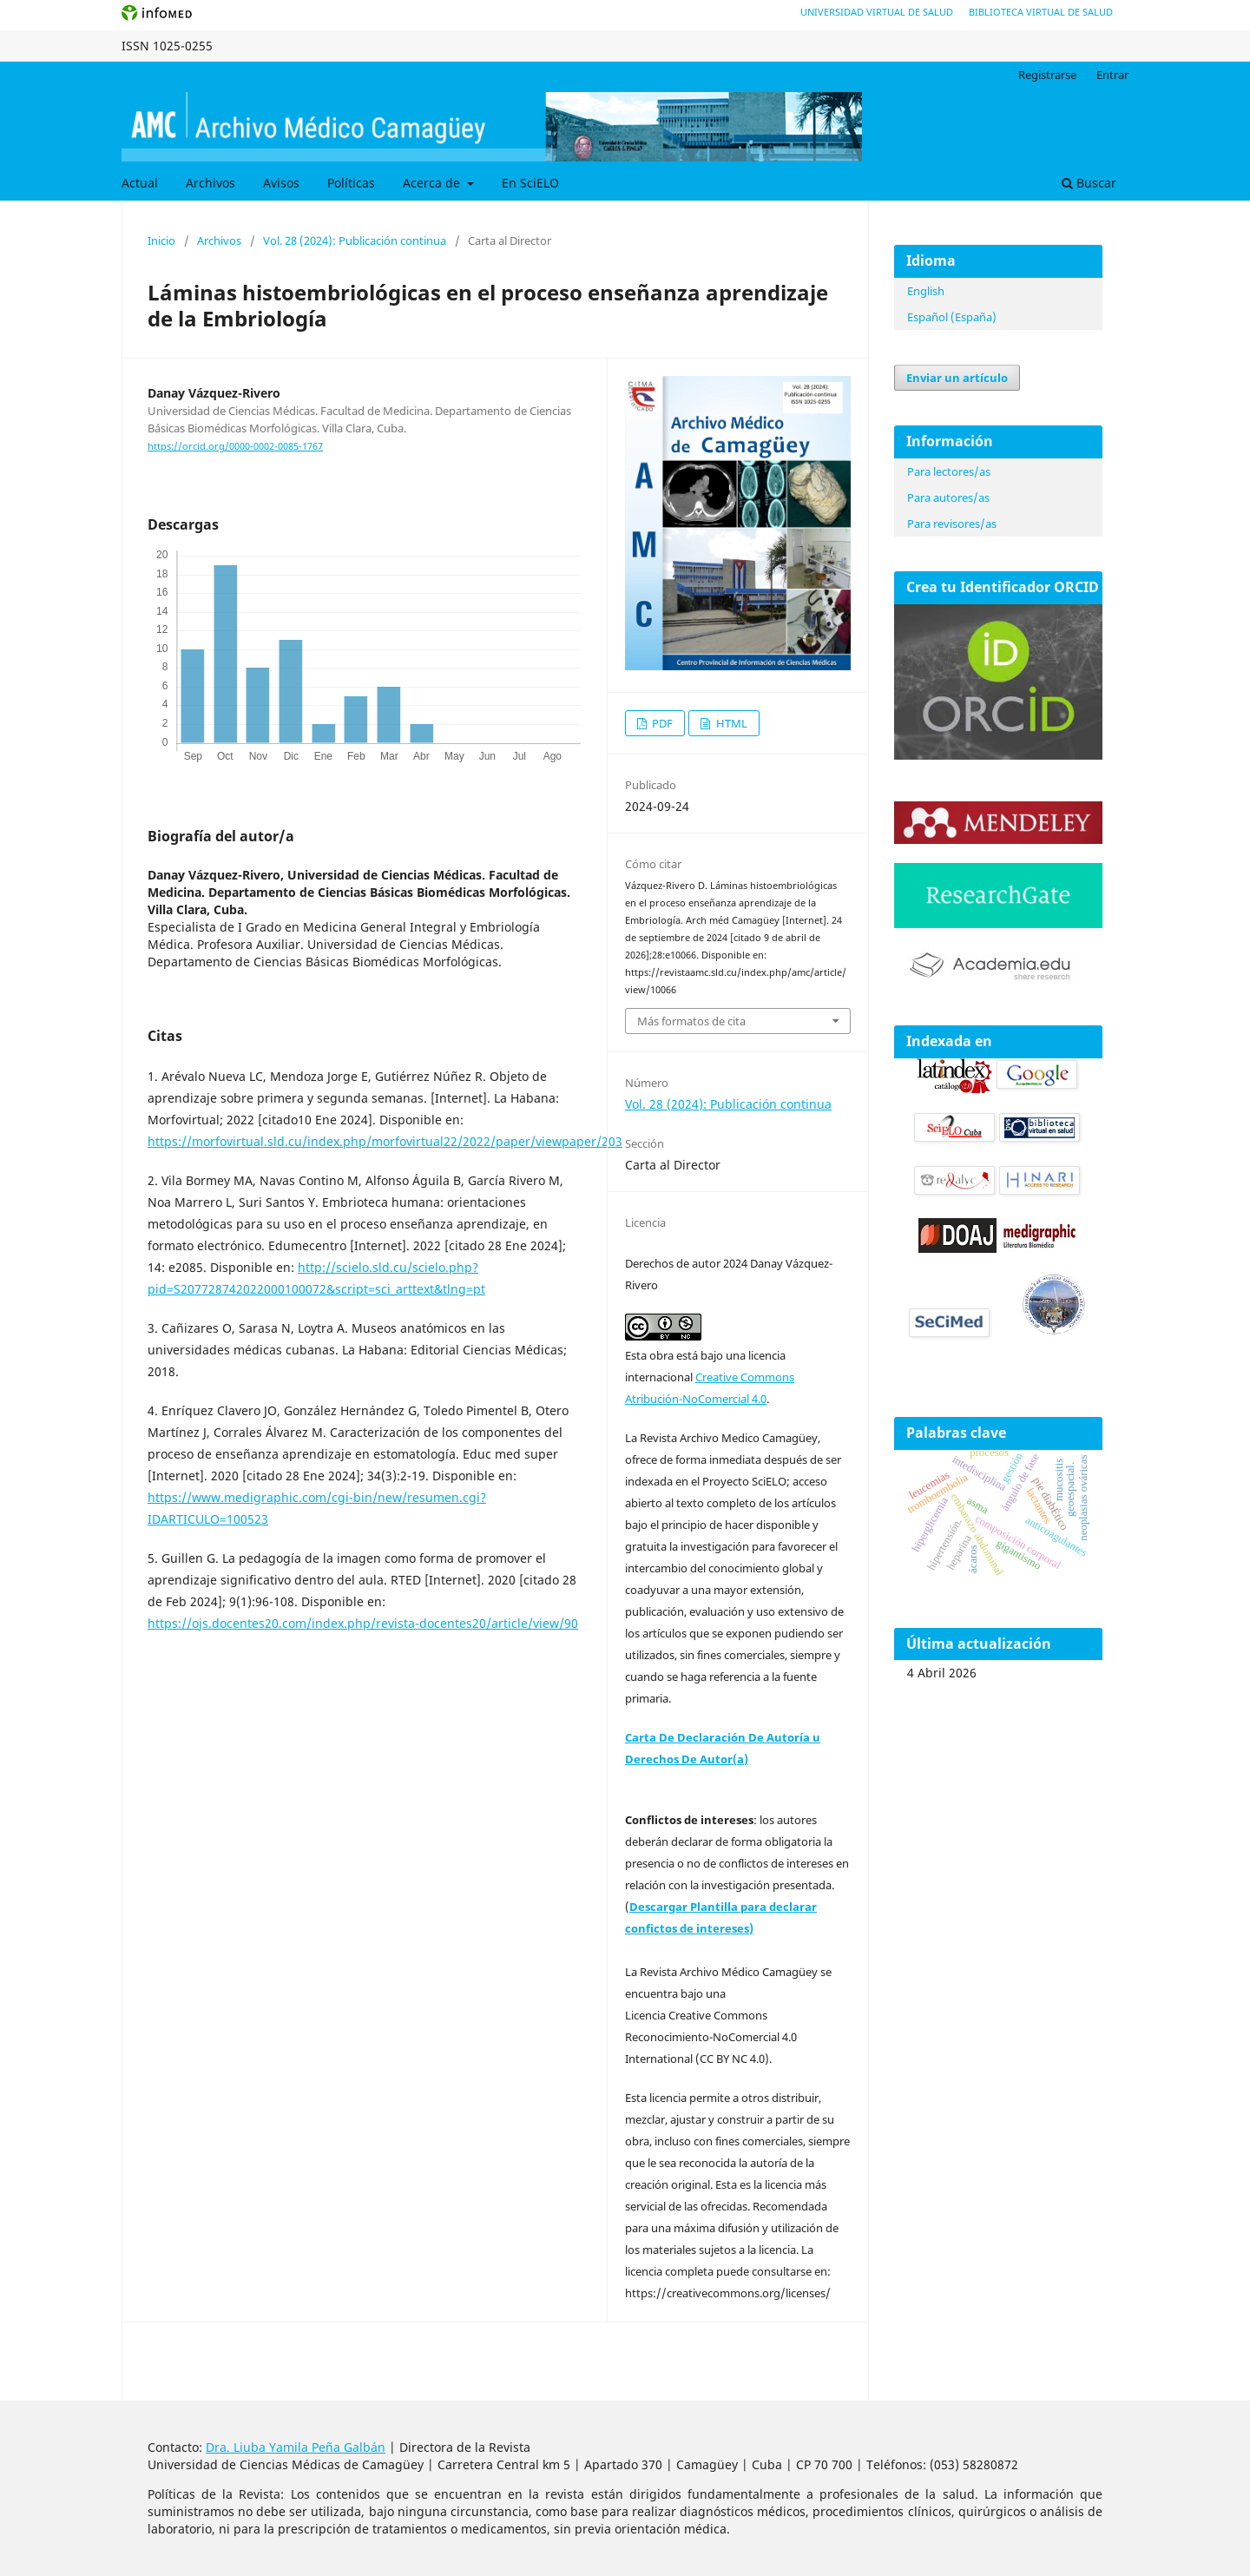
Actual (140, 183)
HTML (730, 723)
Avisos (281, 183)
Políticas (351, 183)
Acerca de (433, 183)
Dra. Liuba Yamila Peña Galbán (295, 2447)
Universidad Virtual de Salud (876, 11)
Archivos (210, 183)
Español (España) (952, 317)
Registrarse (1047, 74)
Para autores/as (948, 497)
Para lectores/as (948, 471)
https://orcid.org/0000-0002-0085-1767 (235, 446)
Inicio (161, 240)
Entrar (1112, 74)
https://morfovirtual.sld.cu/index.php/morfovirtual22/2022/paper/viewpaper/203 (385, 1141)
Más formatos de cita (691, 1021)
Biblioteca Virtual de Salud (1041, 11)
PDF (661, 723)
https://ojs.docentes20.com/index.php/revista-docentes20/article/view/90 (363, 1623)
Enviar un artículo (957, 377)
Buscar (1089, 183)
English (925, 291)
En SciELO (530, 183)
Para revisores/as (952, 523)
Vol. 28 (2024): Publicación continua (354, 240)
